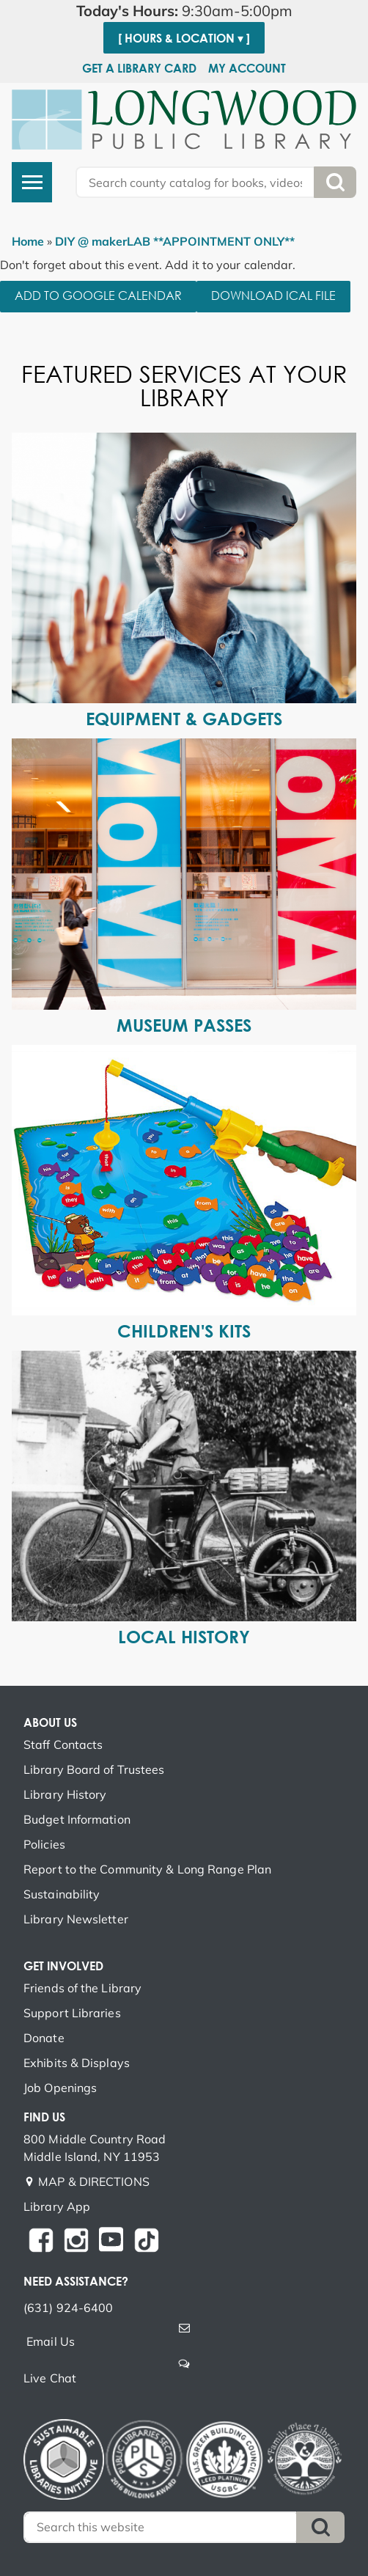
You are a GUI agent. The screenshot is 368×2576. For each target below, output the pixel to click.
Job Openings (60, 2087)
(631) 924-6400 (68, 2307)
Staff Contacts (63, 1744)
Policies (44, 1844)
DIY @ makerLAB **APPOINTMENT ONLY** (175, 241)
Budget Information (76, 1819)
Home (28, 241)
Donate (44, 2037)
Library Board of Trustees (94, 1769)
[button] (184, 11)
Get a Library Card (139, 68)
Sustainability (61, 1894)
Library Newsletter (75, 1919)
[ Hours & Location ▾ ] (184, 38)
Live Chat (49, 2378)
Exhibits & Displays (76, 2062)
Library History (65, 1794)
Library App (56, 2206)
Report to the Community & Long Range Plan (147, 1869)
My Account (247, 68)
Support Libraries (72, 2013)
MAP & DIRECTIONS (94, 2181)
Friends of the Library (82, 1988)
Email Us (50, 2341)
